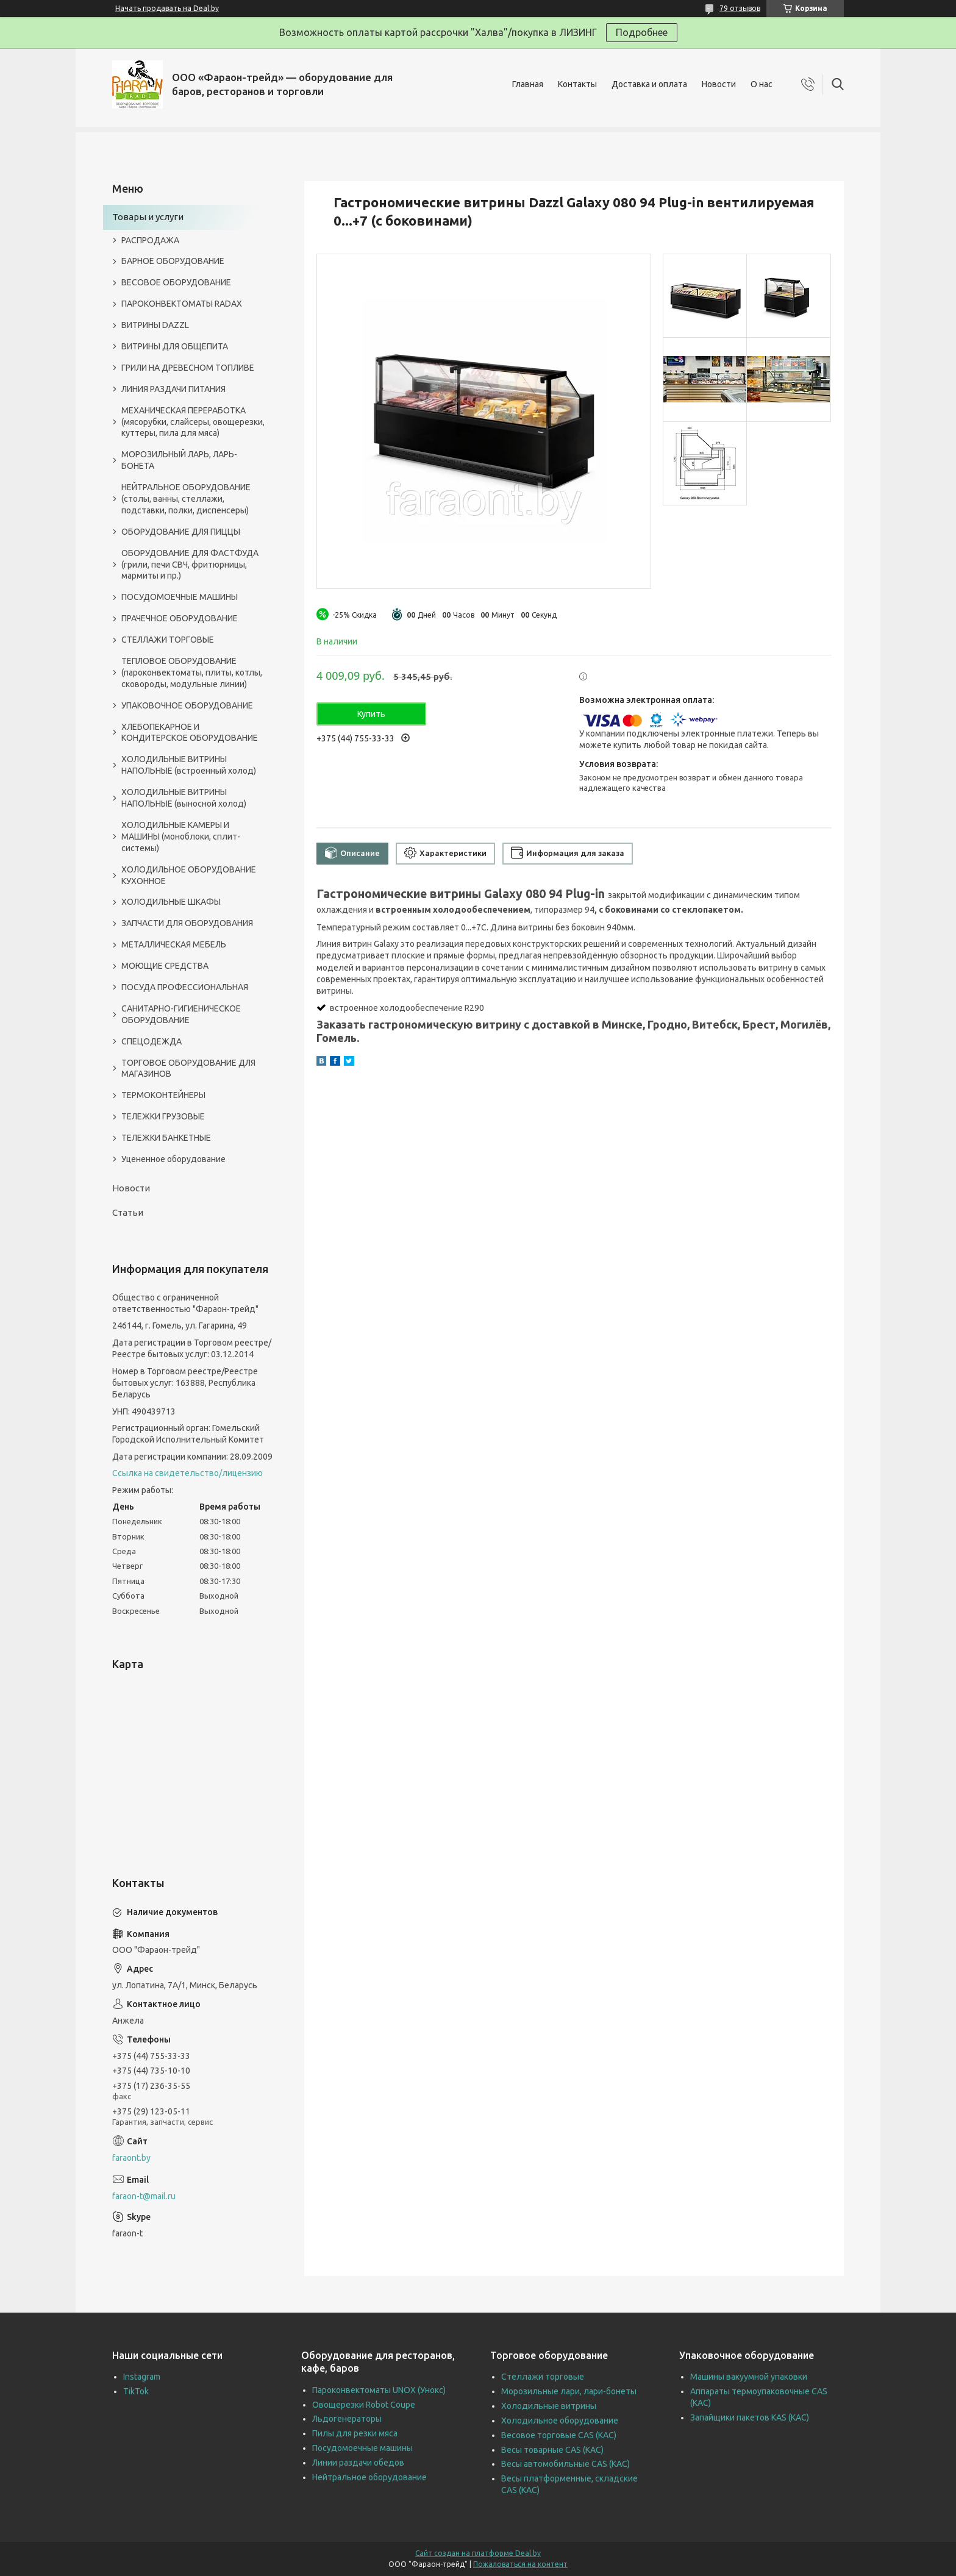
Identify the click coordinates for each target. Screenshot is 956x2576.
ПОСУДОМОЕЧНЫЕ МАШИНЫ (179, 597)
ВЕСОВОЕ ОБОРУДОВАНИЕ (176, 282)
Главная (527, 84)
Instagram (141, 2377)
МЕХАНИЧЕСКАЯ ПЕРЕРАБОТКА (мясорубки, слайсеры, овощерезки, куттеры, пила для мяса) (193, 421)
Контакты (577, 84)
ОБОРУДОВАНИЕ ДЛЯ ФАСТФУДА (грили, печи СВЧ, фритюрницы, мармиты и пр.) (190, 564)
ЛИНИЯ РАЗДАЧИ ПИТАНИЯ (173, 389)
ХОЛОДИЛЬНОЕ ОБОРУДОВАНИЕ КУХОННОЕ (188, 875)
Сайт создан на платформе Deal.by (478, 2553)
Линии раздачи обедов (358, 2462)
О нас (761, 84)
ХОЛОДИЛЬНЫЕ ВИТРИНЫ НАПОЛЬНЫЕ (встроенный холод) (188, 765)
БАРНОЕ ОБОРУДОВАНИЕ (172, 261)
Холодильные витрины (548, 2406)
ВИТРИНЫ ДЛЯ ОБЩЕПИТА (174, 346)
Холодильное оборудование (559, 2420)
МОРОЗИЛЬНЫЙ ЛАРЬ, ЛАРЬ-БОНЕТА (179, 460)
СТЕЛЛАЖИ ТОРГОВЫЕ (167, 639)
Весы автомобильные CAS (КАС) (565, 2464)
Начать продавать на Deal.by (167, 8)
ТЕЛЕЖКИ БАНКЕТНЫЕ (166, 1138)
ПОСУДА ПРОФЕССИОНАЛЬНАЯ (184, 987)
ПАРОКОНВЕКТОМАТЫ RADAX (181, 304)
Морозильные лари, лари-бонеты (569, 2391)
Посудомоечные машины (362, 2448)
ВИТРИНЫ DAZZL (155, 325)
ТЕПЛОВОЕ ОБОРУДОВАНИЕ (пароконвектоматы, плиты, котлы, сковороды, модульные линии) (191, 672)
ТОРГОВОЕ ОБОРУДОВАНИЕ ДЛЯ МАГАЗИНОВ (188, 1068)
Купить (371, 714)
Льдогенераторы (347, 2419)
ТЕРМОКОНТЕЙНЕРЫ (163, 1095)
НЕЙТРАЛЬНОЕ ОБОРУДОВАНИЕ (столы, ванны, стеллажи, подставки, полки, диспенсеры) (186, 498)
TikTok (136, 2391)
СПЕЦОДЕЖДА (151, 1041)
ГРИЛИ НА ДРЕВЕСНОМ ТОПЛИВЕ (187, 368)
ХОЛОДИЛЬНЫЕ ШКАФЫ (171, 902)
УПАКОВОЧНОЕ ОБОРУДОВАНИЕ (187, 705)
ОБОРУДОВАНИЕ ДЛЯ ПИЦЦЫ (180, 532)
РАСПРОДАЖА (150, 240)
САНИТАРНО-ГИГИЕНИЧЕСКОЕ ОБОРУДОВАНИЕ (181, 1014)
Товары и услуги (148, 217)
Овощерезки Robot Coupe (363, 2405)
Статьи (127, 1212)
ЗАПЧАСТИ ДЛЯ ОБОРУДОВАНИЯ (187, 923)
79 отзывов (739, 8)
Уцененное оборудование (173, 1159)
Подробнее (642, 32)
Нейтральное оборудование (369, 2477)
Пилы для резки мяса (355, 2433)
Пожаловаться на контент (520, 2564)
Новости (719, 84)
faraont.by (131, 2158)
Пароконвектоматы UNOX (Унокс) (379, 2390)
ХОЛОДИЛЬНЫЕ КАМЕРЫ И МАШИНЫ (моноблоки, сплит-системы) (180, 836)
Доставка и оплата (649, 84)
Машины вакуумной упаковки (748, 2377)
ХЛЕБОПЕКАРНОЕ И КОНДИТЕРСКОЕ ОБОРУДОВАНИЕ (189, 732)
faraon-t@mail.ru (144, 2196)
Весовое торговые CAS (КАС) (558, 2435)
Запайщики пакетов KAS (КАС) (749, 2417)
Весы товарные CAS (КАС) (552, 2450)
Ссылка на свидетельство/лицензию (187, 1473)
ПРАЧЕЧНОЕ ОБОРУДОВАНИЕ (179, 618)
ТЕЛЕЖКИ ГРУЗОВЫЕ (163, 1116)
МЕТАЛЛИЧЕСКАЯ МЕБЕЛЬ (173, 944)
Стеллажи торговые (542, 2377)
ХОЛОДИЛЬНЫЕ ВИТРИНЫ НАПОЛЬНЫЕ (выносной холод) (183, 797)
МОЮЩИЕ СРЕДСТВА (165, 966)
